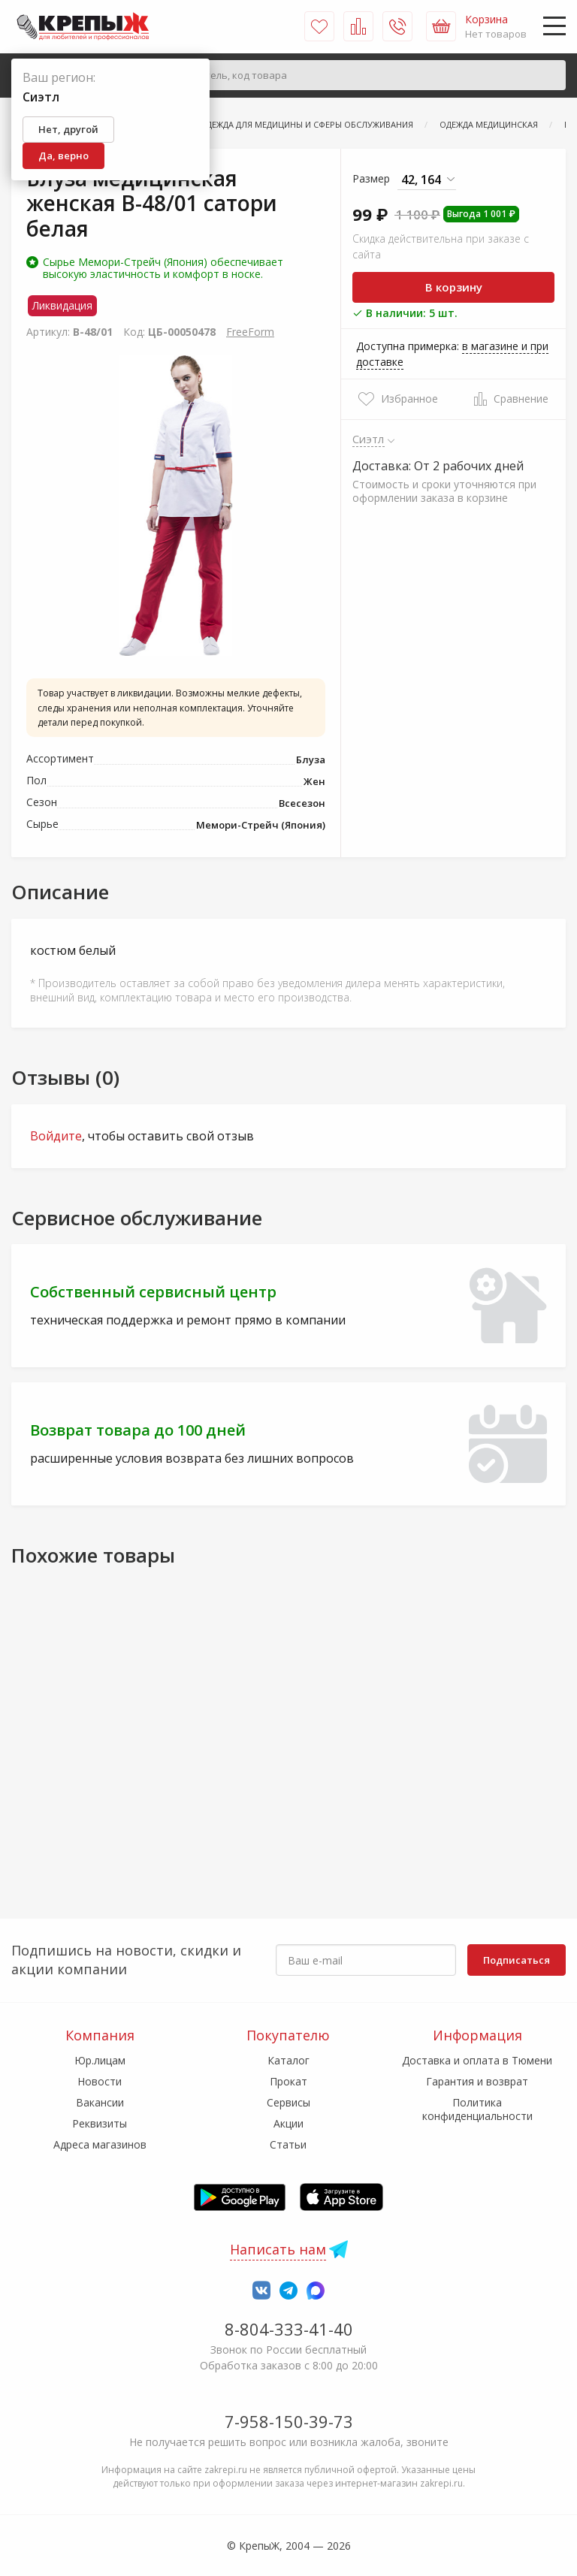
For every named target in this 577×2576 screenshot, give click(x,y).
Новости (99, 2081)
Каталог (288, 2060)
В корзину (453, 286)
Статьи (288, 2144)
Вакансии (100, 2102)
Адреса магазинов (100, 2144)
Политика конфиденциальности (477, 2109)
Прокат (288, 2081)
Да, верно (63, 155)
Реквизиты (99, 2123)
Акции (288, 2123)
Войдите (56, 1136)
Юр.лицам (99, 2060)
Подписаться (516, 1960)
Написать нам (278, 2249)
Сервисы (288, 2102)
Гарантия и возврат (477, 2081)
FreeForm (250, 332)
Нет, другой (68, 129)
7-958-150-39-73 (289, 2421)
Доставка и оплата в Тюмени (477, 2060)
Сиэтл (368, 438)
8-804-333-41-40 (289, 2329)
